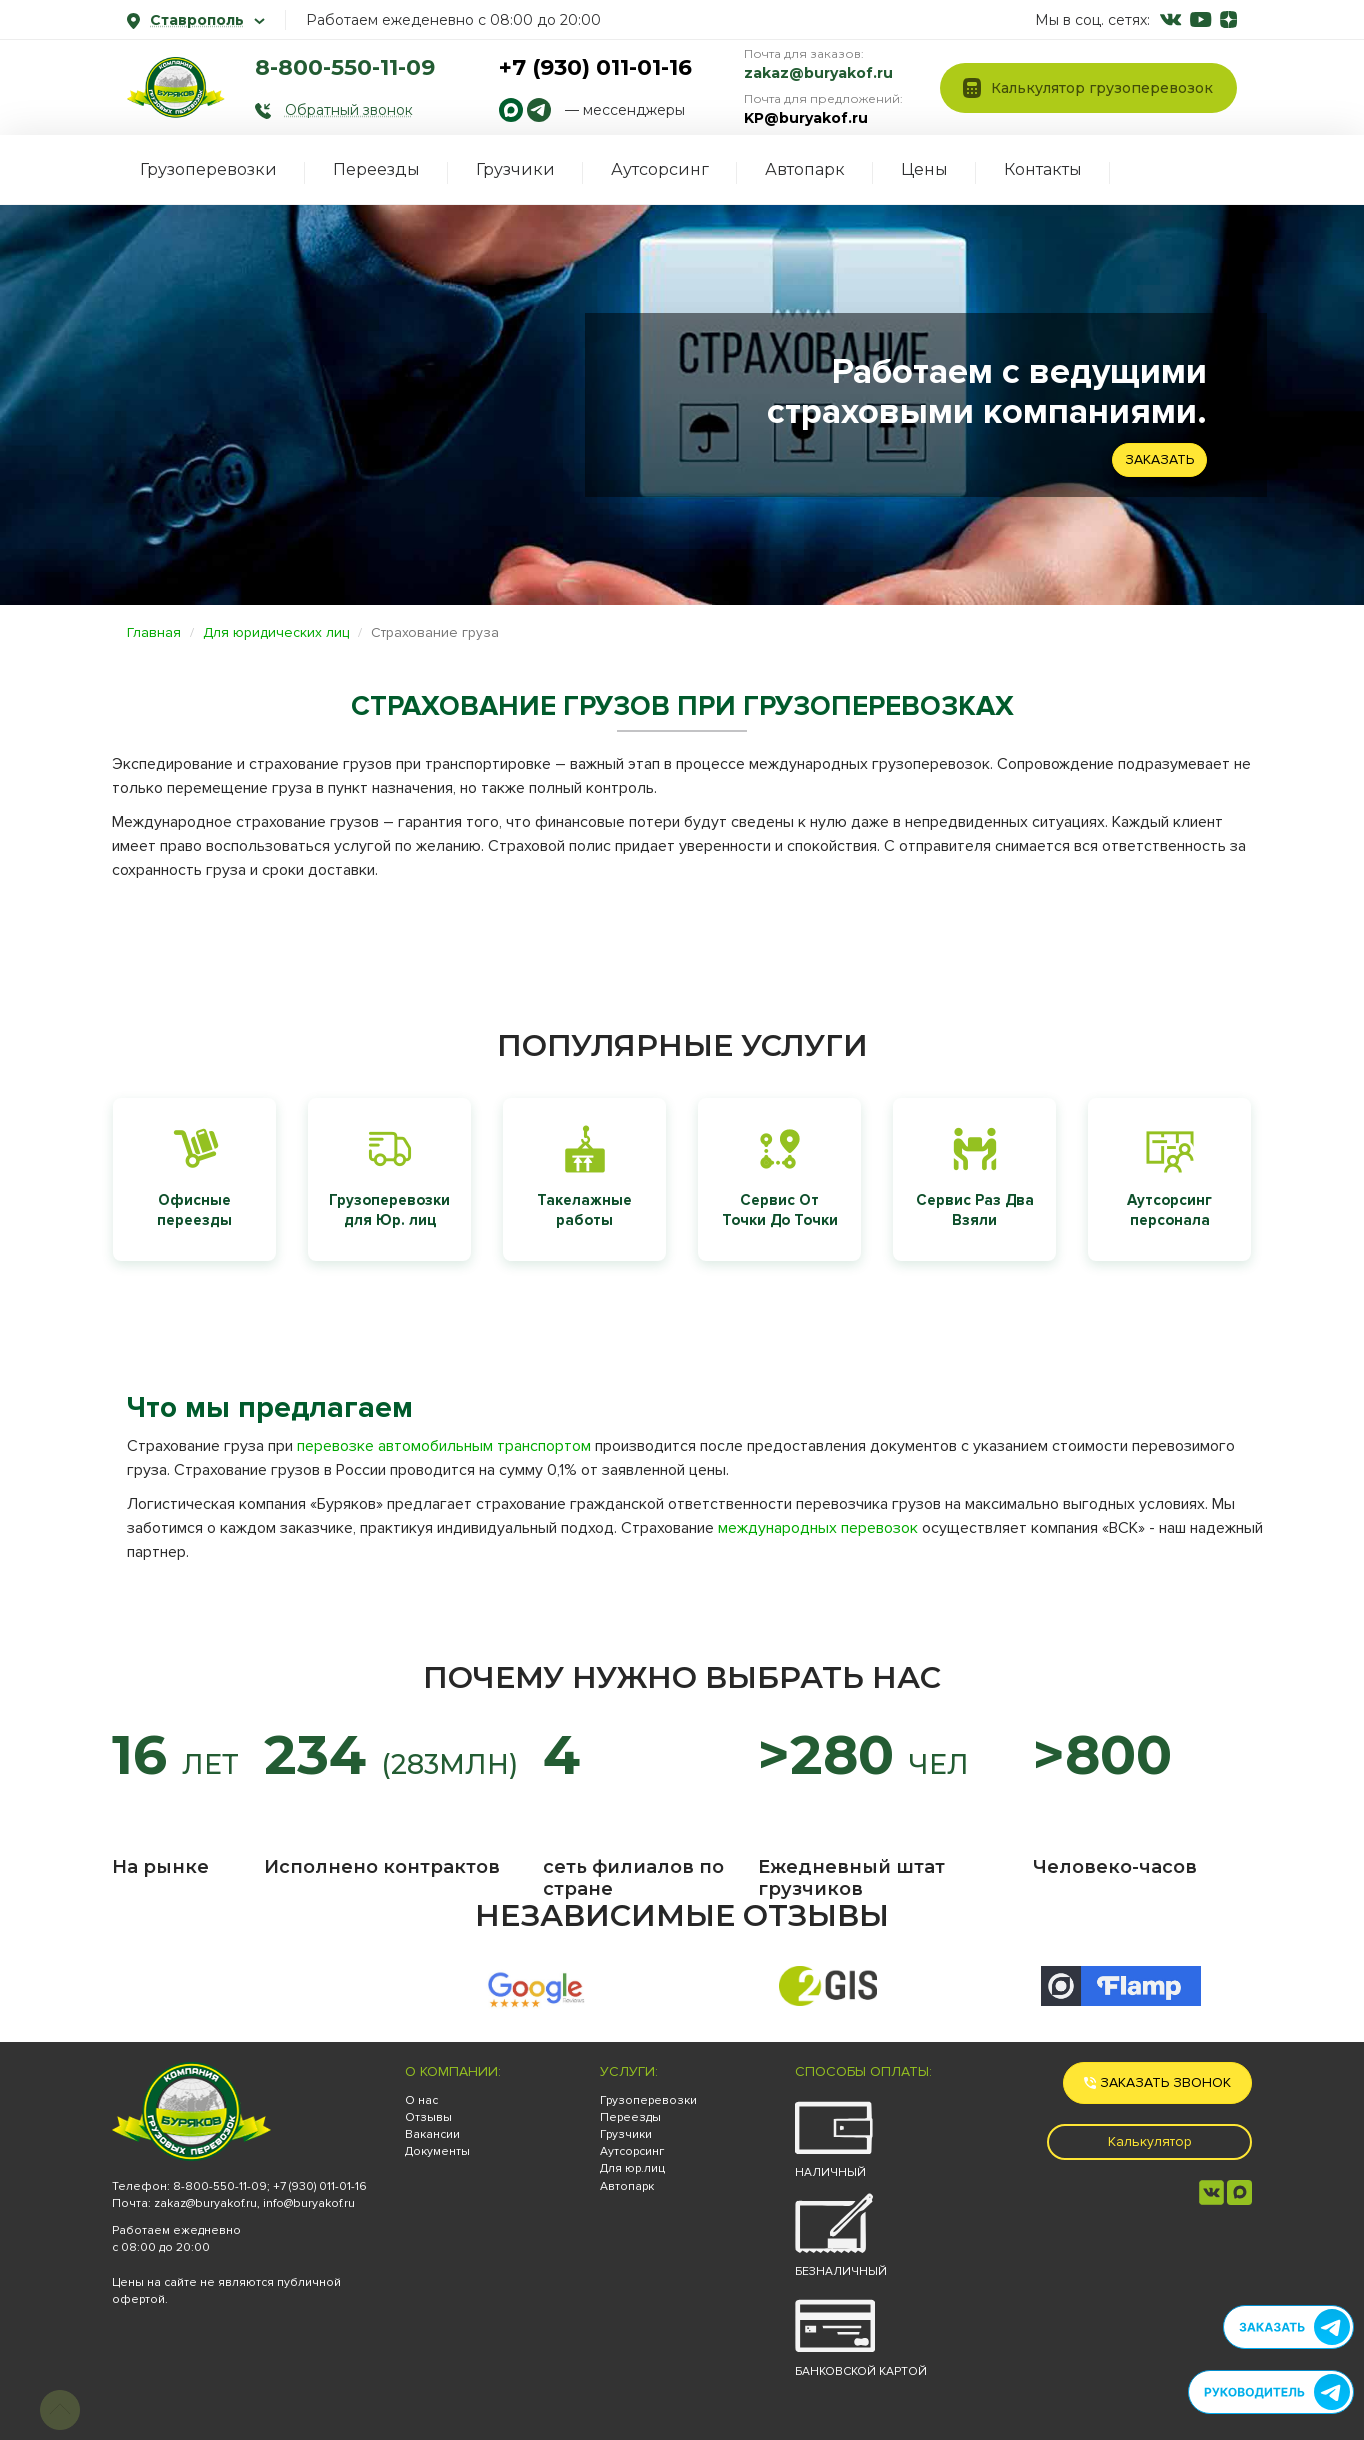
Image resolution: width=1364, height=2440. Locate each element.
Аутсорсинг (660, 169)
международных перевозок (818, 1528)
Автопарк (805, 169)
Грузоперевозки (208, 169)
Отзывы (428, 2117)
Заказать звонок (1157, 2082)
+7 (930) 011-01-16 (595, 67)
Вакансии (432, 2134)
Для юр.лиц (632, 2168)
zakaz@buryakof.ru (818, 73)
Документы (437, 2151)
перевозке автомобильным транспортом (444, 1446)
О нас (421, 2100)
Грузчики (515, 169)
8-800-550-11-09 (345, 67)
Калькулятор (1150, 2141)
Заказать (1159, 459)
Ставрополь (196, 20)
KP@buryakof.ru (806, 118)
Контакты (1043, 169)
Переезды (376, 169)
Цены (924, 169)
